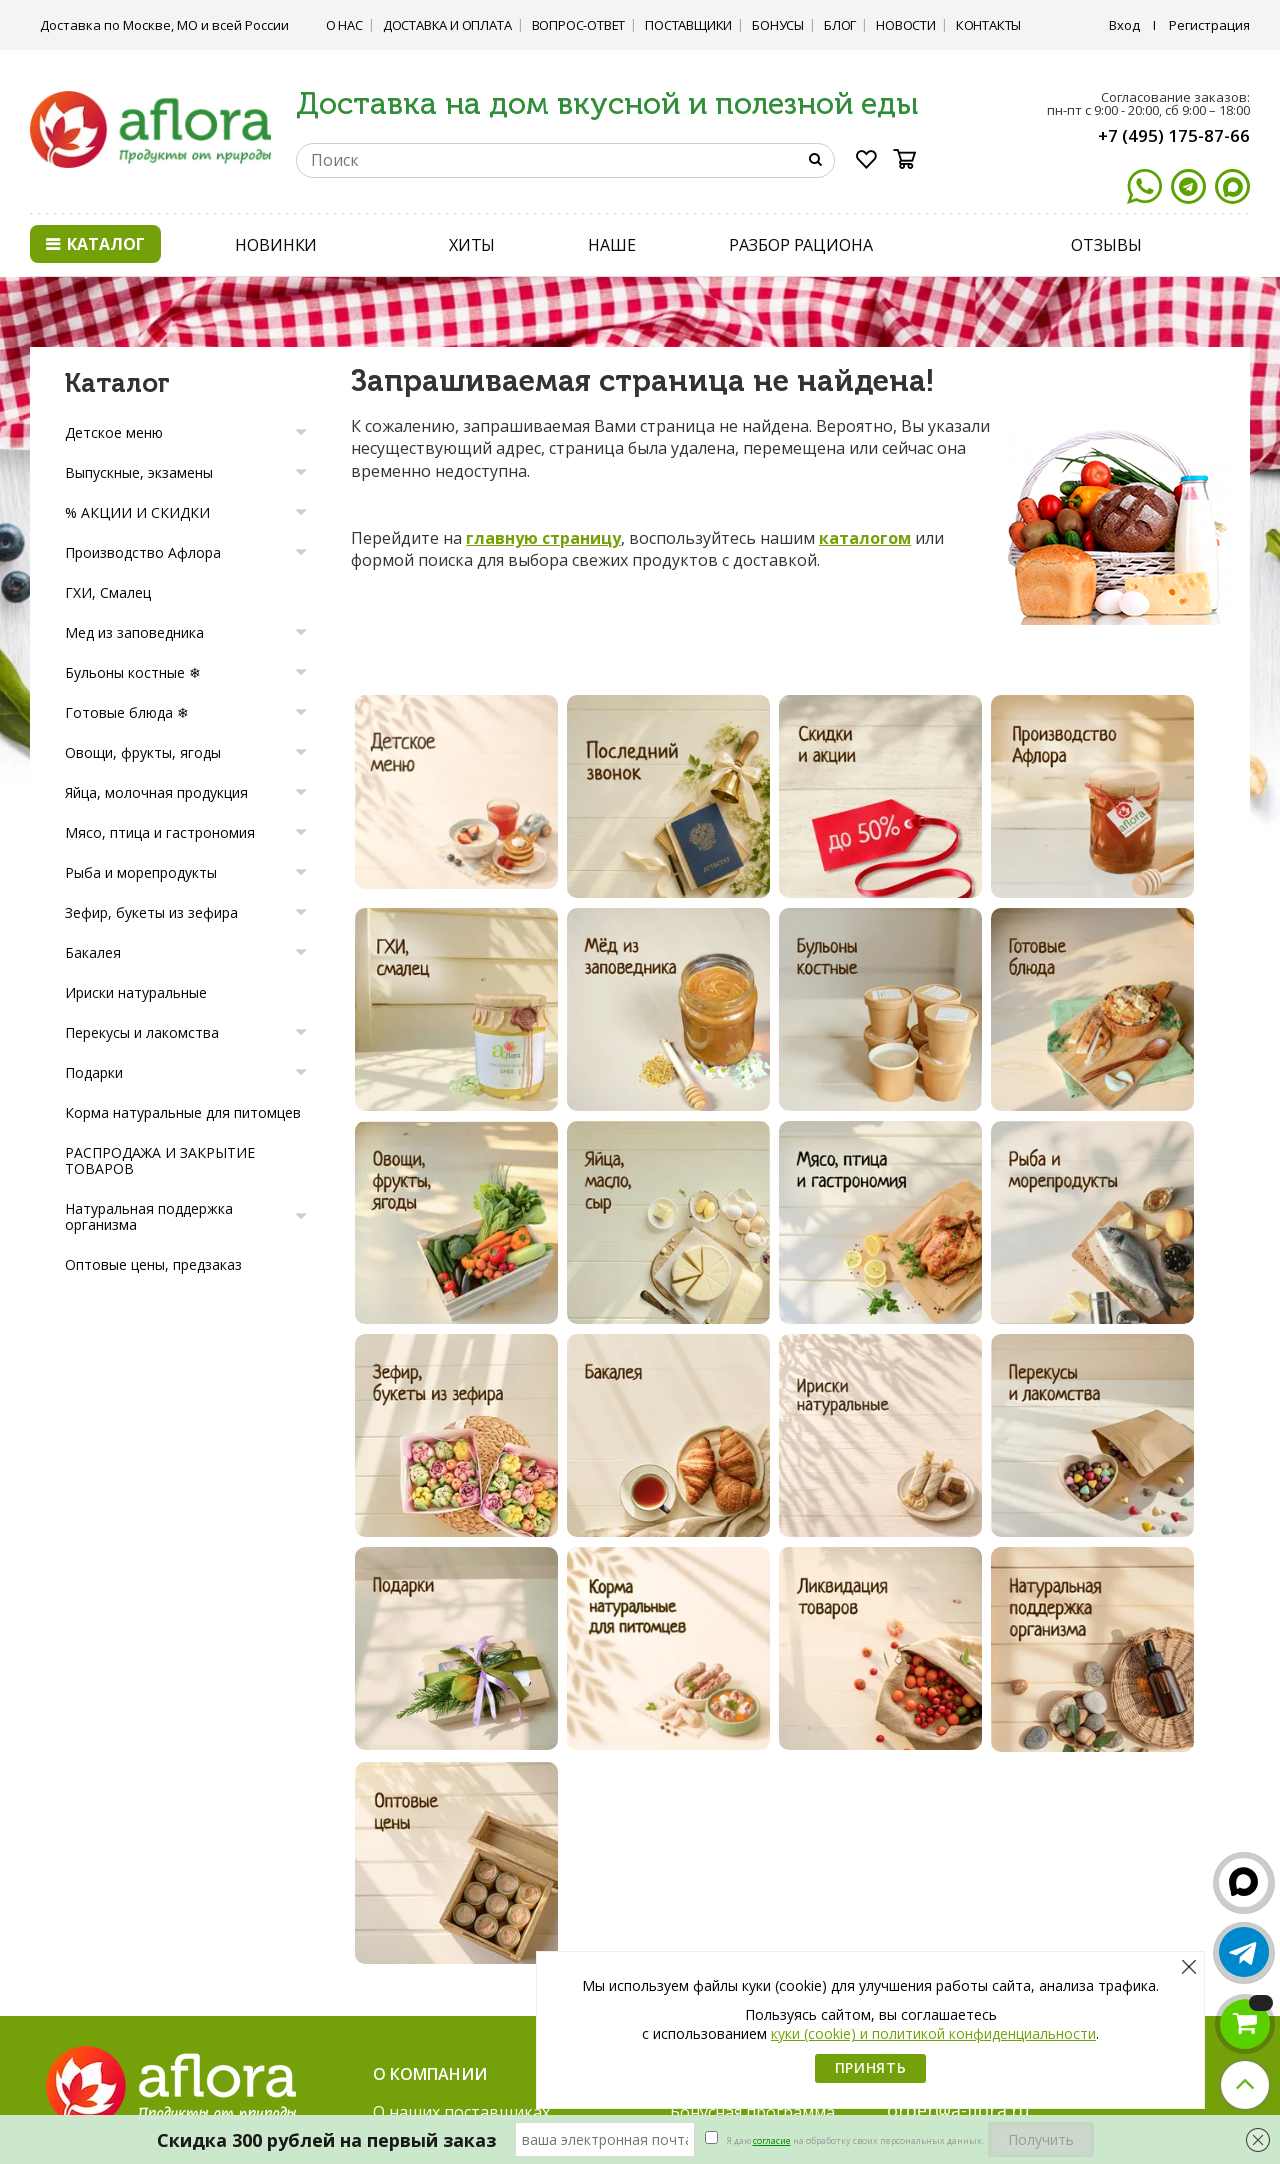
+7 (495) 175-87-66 (1174, 135)
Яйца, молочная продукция (156, 792)
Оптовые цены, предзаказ (153, 1264)
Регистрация (1209, 25)
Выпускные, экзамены (139, 472)
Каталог (95, 244)
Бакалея (93, 952)
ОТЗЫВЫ (1106, 245)
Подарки (94, 1072)
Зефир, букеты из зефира (151, 912)
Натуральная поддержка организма (149, 1216)
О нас (344, 25)
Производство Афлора (143, 552)
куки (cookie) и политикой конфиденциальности (933, 2033)
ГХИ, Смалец (108, 592)
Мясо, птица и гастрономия (160, 832)
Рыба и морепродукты (141, 872)
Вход (1124, 25)
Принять (871, 2067)
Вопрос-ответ (579, 25)
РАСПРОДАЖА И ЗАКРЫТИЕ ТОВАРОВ (160, 1160)
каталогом (865, 538)
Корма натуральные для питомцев (183, 1112)
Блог (840, 25)
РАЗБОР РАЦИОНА (801, 245)
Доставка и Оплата (447, 25)
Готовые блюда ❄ (127, 712)
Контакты (988, 25)
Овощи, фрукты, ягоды (143, 752)
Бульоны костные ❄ (133, 672)
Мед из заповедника (134, 632)
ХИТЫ (472, 245)
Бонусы (778, 25)
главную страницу (543, 538)
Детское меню (114, 432)
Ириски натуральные (136, 992)
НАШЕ (612, 245)
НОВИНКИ (276, 245)
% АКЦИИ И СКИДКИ (137, 512)
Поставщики (688, 25)
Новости (906, 25)
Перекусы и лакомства (142, 1032)
